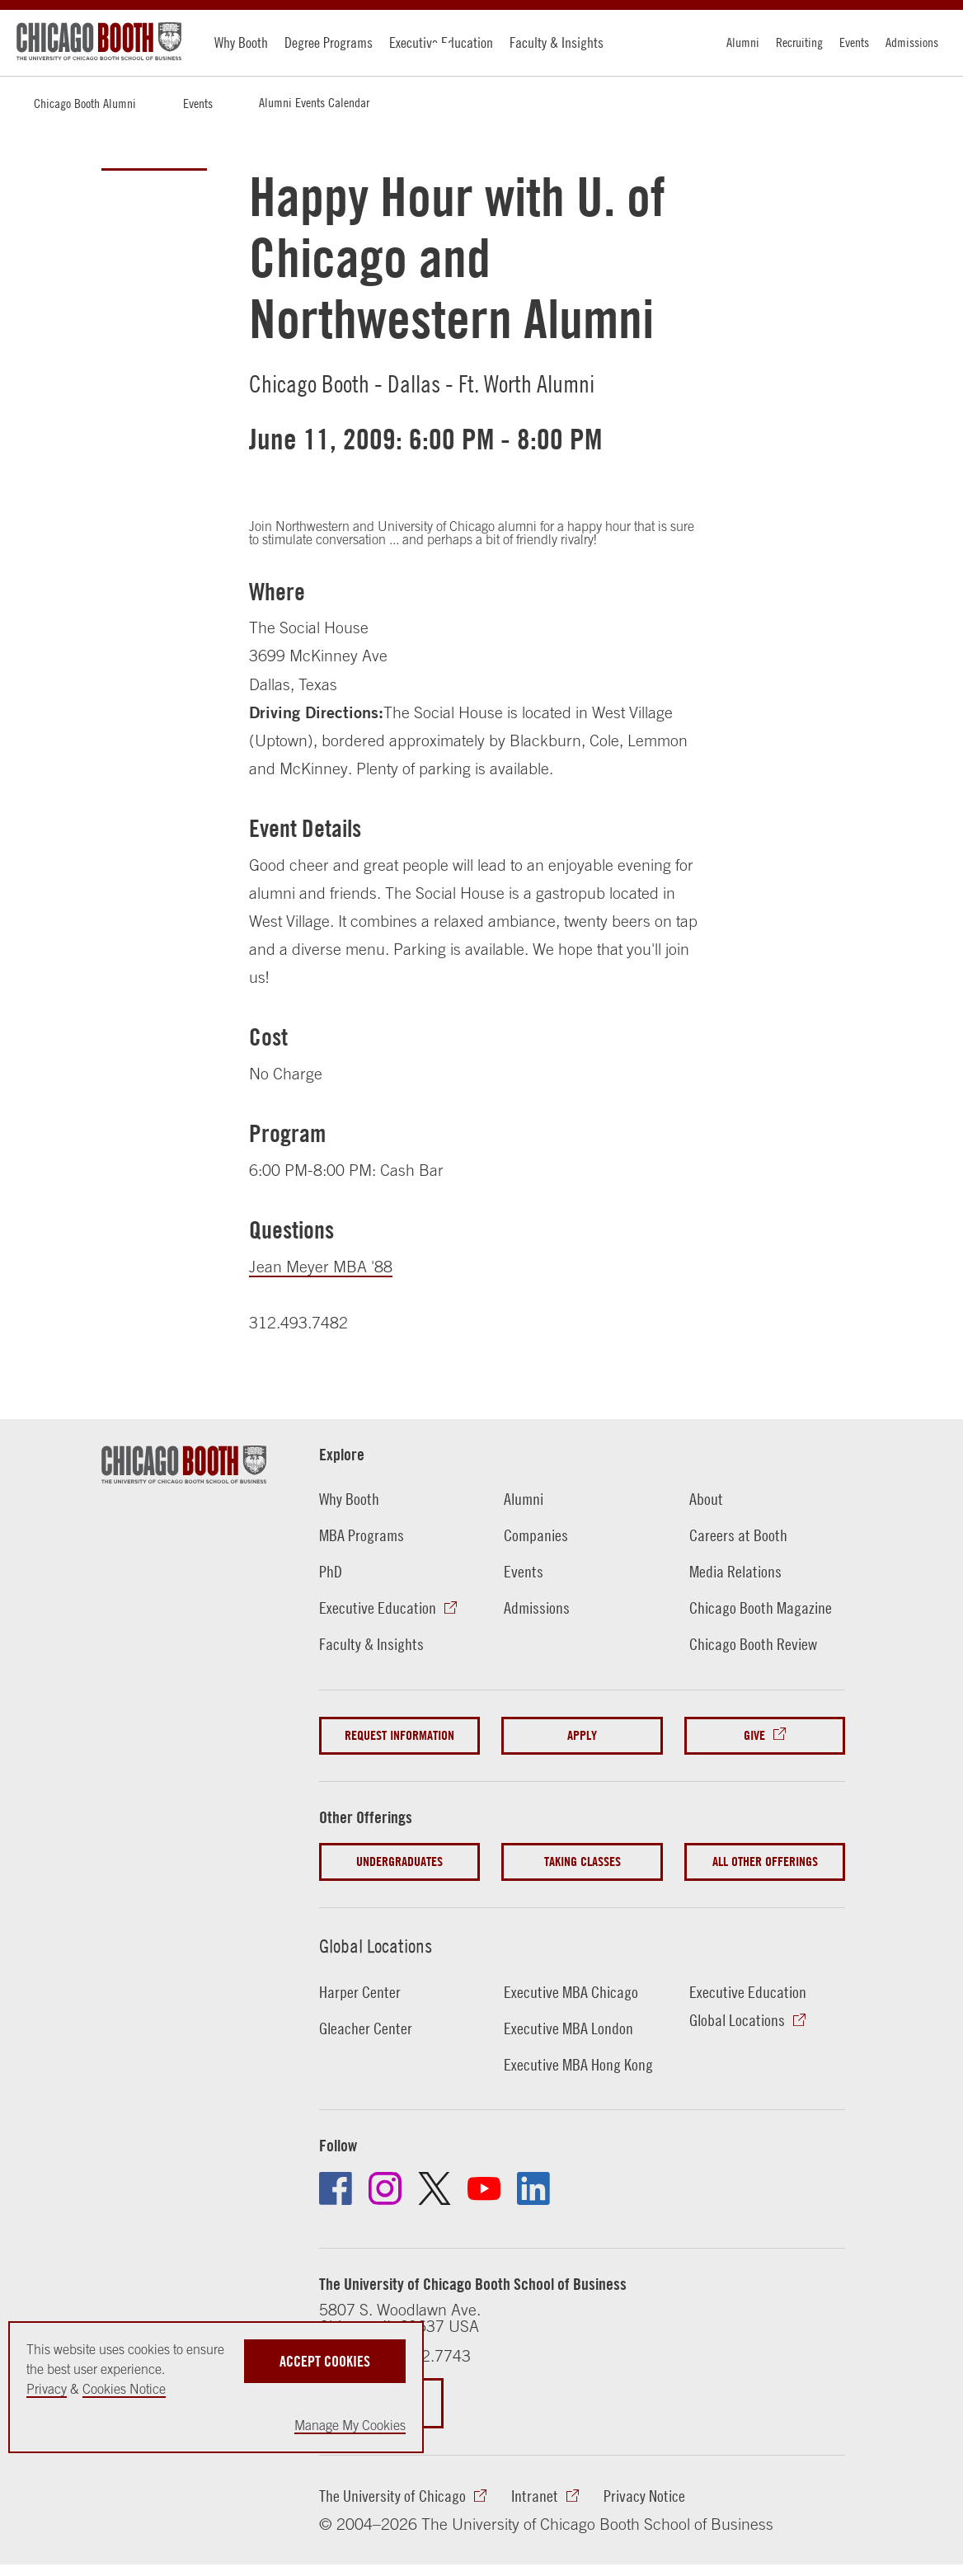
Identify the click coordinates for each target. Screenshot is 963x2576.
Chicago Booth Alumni (85, 103)
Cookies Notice (124, 2388)
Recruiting (799, 42)
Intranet (534, 2495)
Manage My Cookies (350, 2425)
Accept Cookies (325, 2361)
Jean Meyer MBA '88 (320, 1266)
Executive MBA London (568, 2028)
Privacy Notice (644, 2495)
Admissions (911, 42)
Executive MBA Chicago (571, 1991)
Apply (582, 1735)
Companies (536, 1534)
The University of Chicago (392, 2495)
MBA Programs (361, 1534)
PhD (330, 1571)
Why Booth (241, 42)
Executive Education (441, 42)
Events (854, 42)
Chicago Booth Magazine (760, 1607)
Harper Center (360, 1991)
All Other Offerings (765, 1861)
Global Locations (375, 1946)
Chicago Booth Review (753, 1643)
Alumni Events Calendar (314, 102)
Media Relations (735, 1571)
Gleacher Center (365, 2028)
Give (754, 1735)
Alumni (742, 42)
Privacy (46, 2388)
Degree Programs (328, 42)
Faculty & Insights (557, 42)
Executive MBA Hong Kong (578, 2064)
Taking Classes (582, 1861)
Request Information (399, 1735)
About (706, 1498)
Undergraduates (399, 1861)
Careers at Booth (738, 1534)
